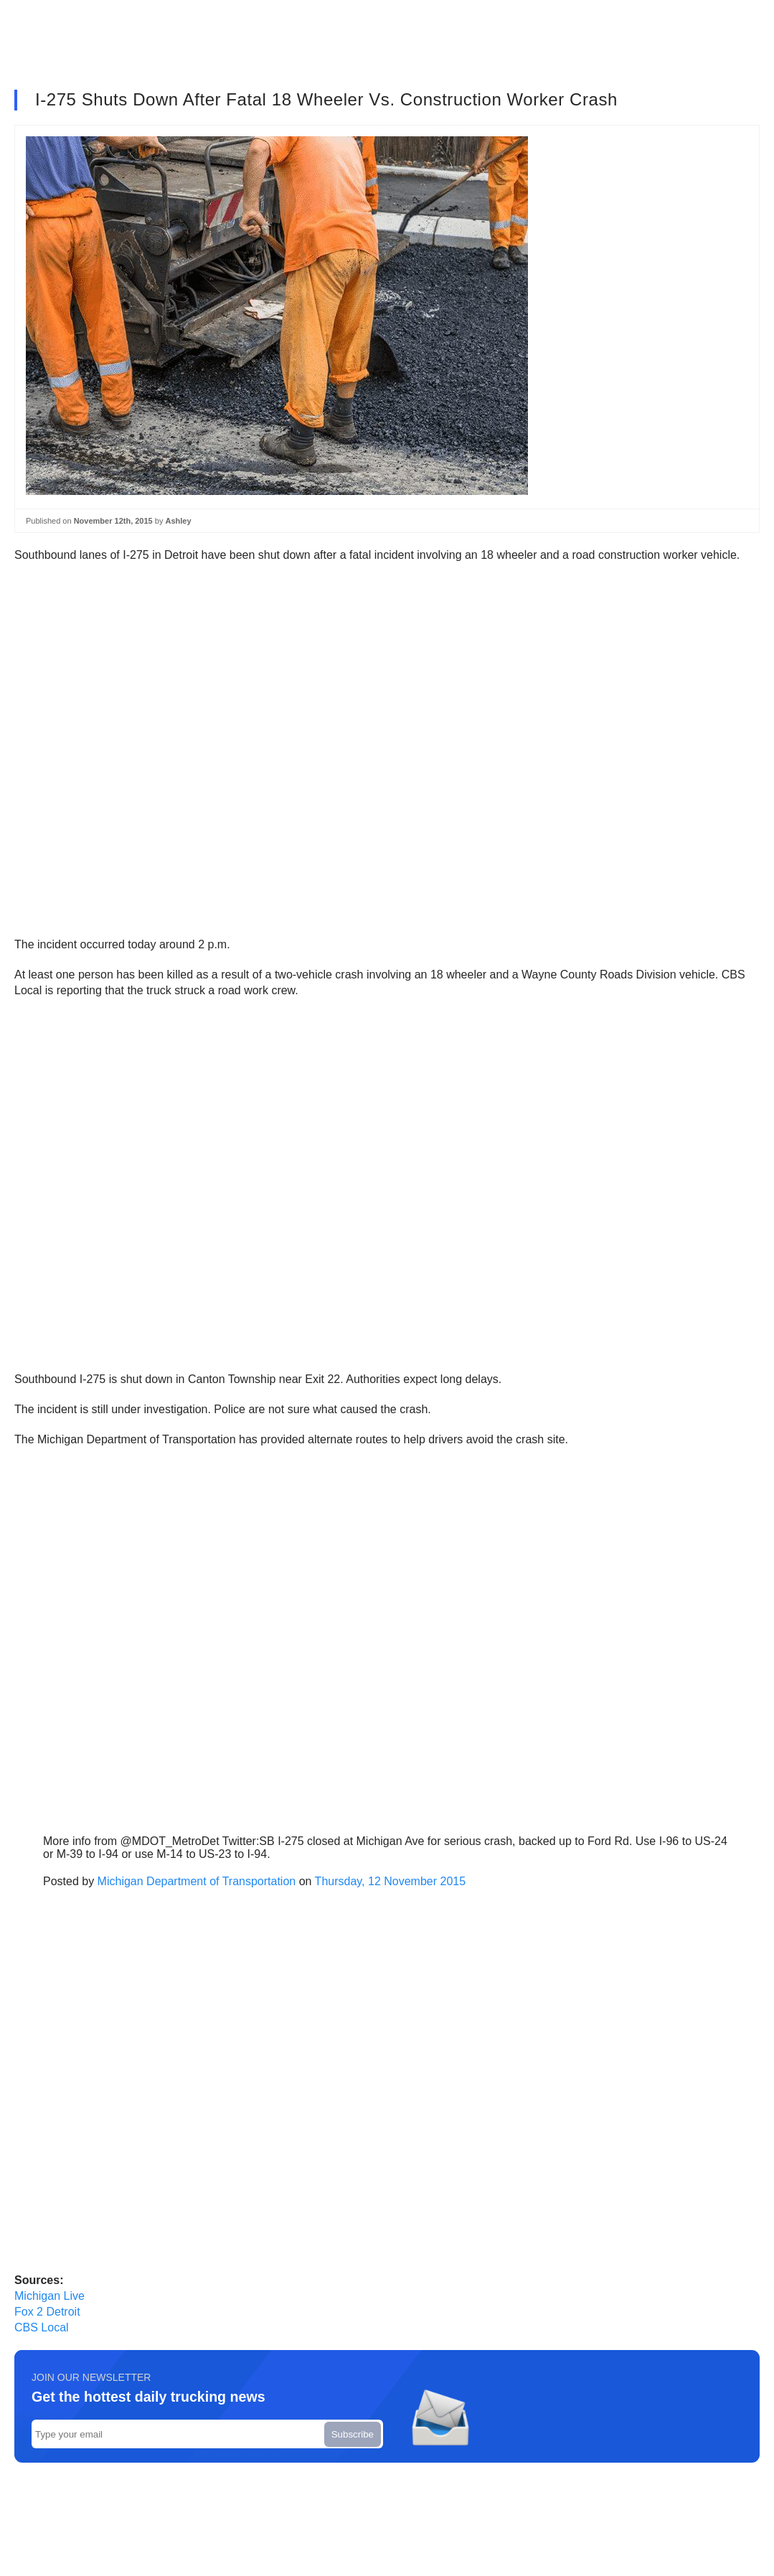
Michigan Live (49, 2296)
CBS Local (41, 2327)
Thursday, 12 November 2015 (390, 1881)
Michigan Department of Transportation (197, 1881)
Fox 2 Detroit (47, 2312)
